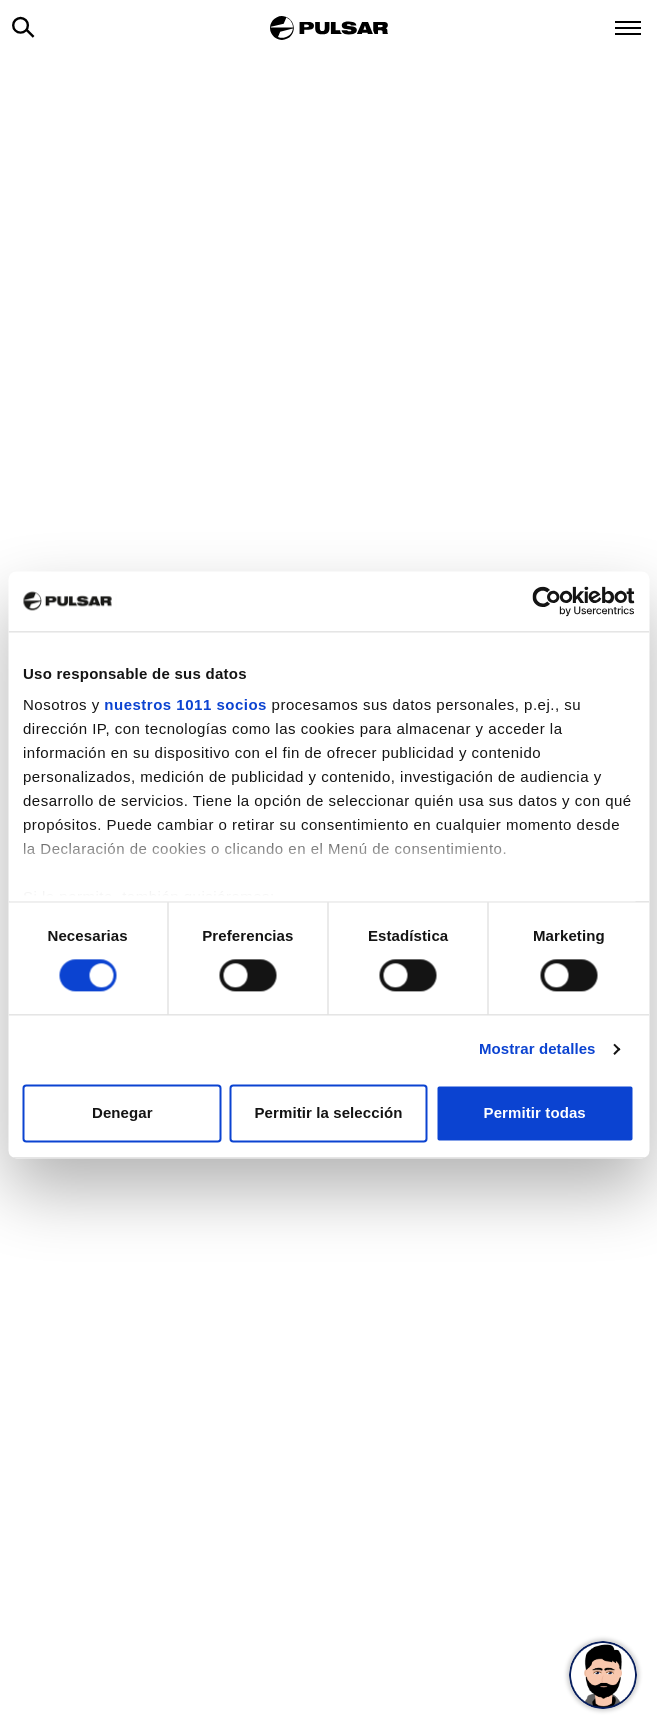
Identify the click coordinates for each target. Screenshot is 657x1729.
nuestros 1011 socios (185, 704)
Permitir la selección (328, 1112)
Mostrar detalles (537, 1049)
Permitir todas (535, 1112)
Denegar (122, 1112)
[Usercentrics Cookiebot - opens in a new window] (546, 601)
